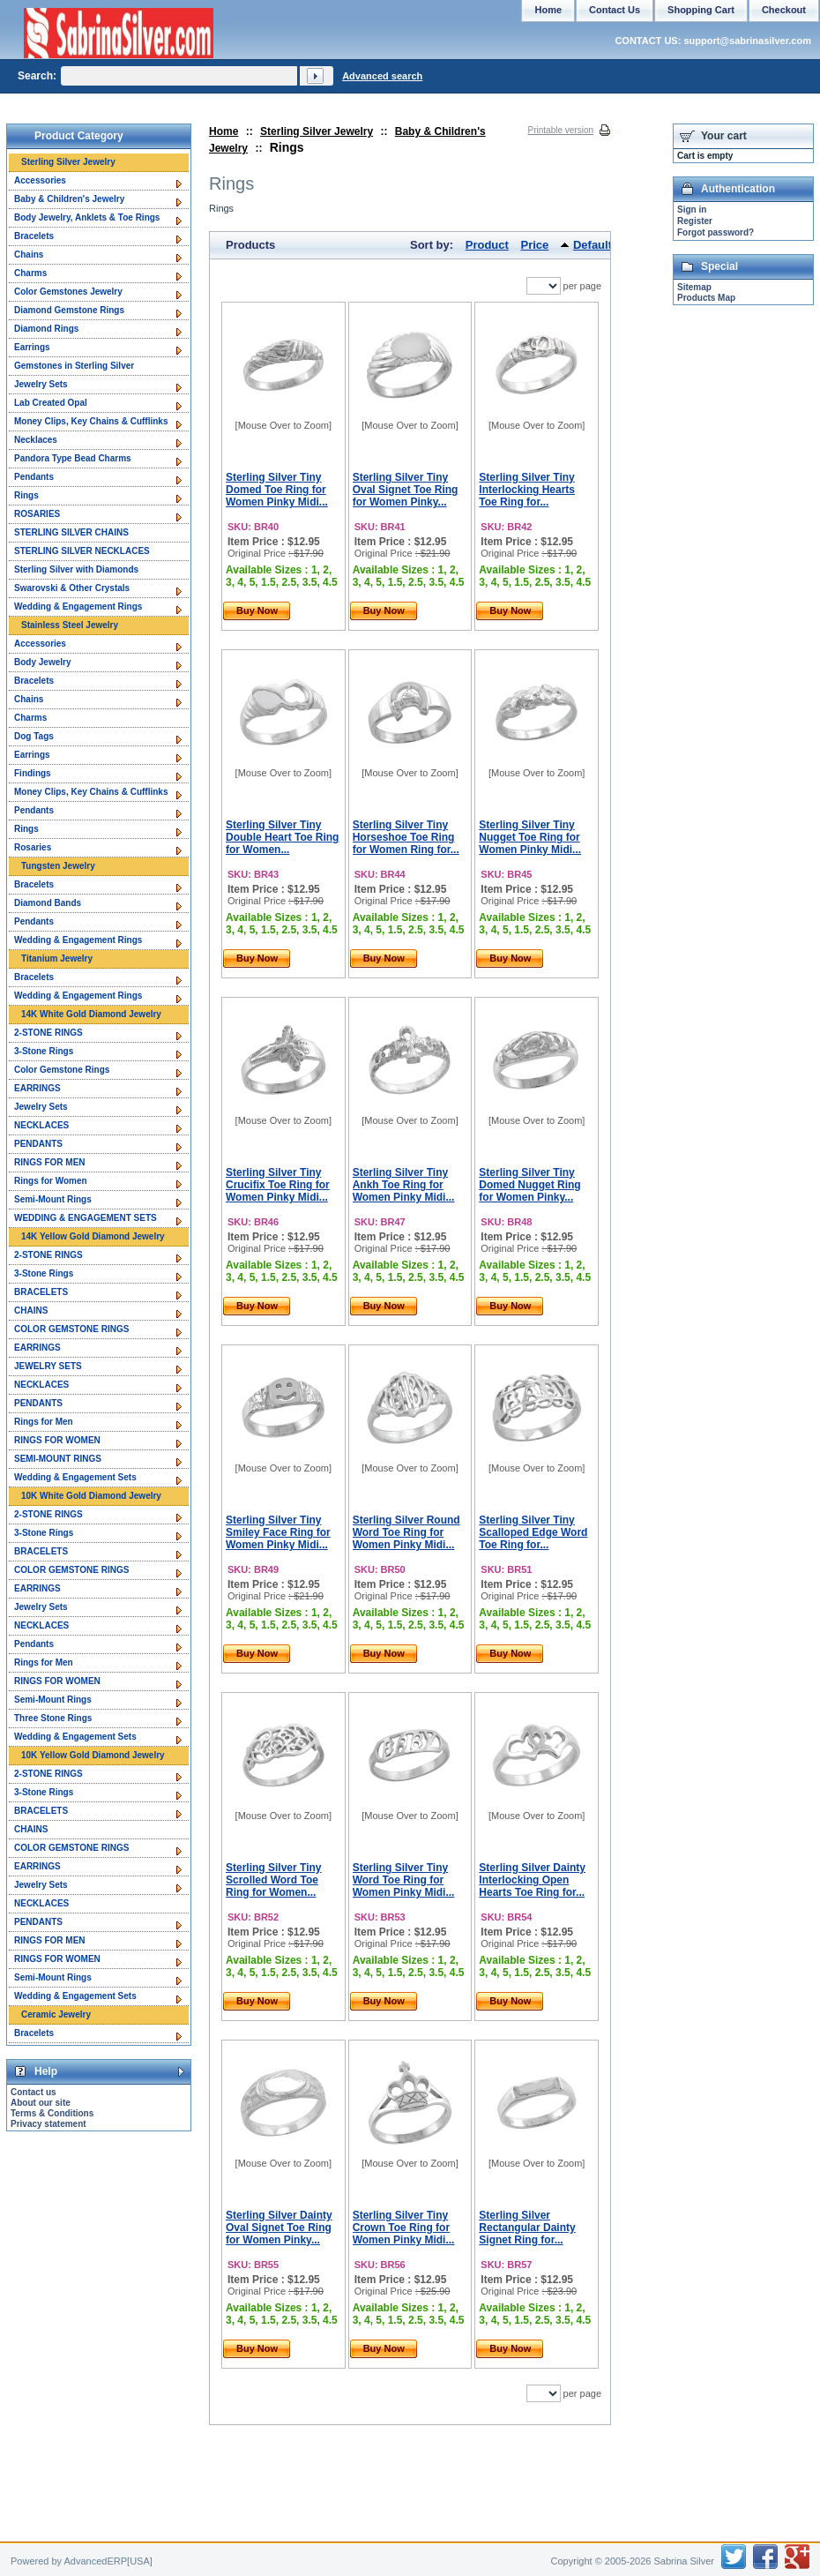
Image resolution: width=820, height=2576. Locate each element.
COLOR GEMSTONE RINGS (71, 1329)
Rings (26, 495)
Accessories (40, 180)
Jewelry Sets (41, 384)
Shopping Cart (700, 9)
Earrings (32, 347)
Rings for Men (43, 1422)
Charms (30, 273)
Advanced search (382, 76)
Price (535, 244)
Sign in (691, 209)
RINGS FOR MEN (50, 1162)
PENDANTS (38, 1144)
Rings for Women (50, 1181)
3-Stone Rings (43, 1051)
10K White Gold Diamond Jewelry (91, 1496)
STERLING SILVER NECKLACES (82, 551)
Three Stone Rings (53, 1718)
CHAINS (31, 1310)
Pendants (34, 477)
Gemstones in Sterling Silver (74, 366)
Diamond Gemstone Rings (69, 310)
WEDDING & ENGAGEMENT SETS (85, 1218)
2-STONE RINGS (48, 1032)
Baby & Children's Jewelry (69, 199)
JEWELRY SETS (48, 1366)
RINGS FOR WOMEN (57, 1440)
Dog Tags (34, 736)
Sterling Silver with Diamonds (76, 569)
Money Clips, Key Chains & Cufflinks (91, 421)
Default (592, 244)
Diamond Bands (47, 903)
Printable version (560, 130)
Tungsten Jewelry (58, 866)
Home (223, 131)
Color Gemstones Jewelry (68, 291)
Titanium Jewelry (57, 958)
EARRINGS (37, 1088)
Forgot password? (715, 232)
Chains (28, 254)
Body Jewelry (42, 662)
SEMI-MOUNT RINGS (57, 1459)
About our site (41, 2103)
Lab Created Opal (50, 403)
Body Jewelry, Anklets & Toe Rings (87, 217)
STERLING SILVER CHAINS (71, 532)
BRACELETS (41, 1292)
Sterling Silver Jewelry (316, 131)
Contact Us (614, 9)
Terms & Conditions (52, 2113)
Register (694, 221)
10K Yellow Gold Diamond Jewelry (93, 1755)
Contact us (33, 2092)
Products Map (706, 298)
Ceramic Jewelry (56, 2014)
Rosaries (32, 847)
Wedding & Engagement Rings (78, 606)
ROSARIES (37, 514)
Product (487, 244)
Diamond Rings (46, 328)
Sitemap (694, 287)
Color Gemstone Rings (61, 1070)
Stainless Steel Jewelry (69, 625)
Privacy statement (48, 2124)
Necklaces (35, 440)
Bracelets (34, 236)
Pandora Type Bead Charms (72, 458)
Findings (32, 773)
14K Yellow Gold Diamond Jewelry (93, 1236)
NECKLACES (41, 1125)
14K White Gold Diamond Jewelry (91, 1014)
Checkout (784, 9)
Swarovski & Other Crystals (72, 588)
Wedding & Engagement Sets (75, 1477)
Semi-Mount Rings (53, 1199)
